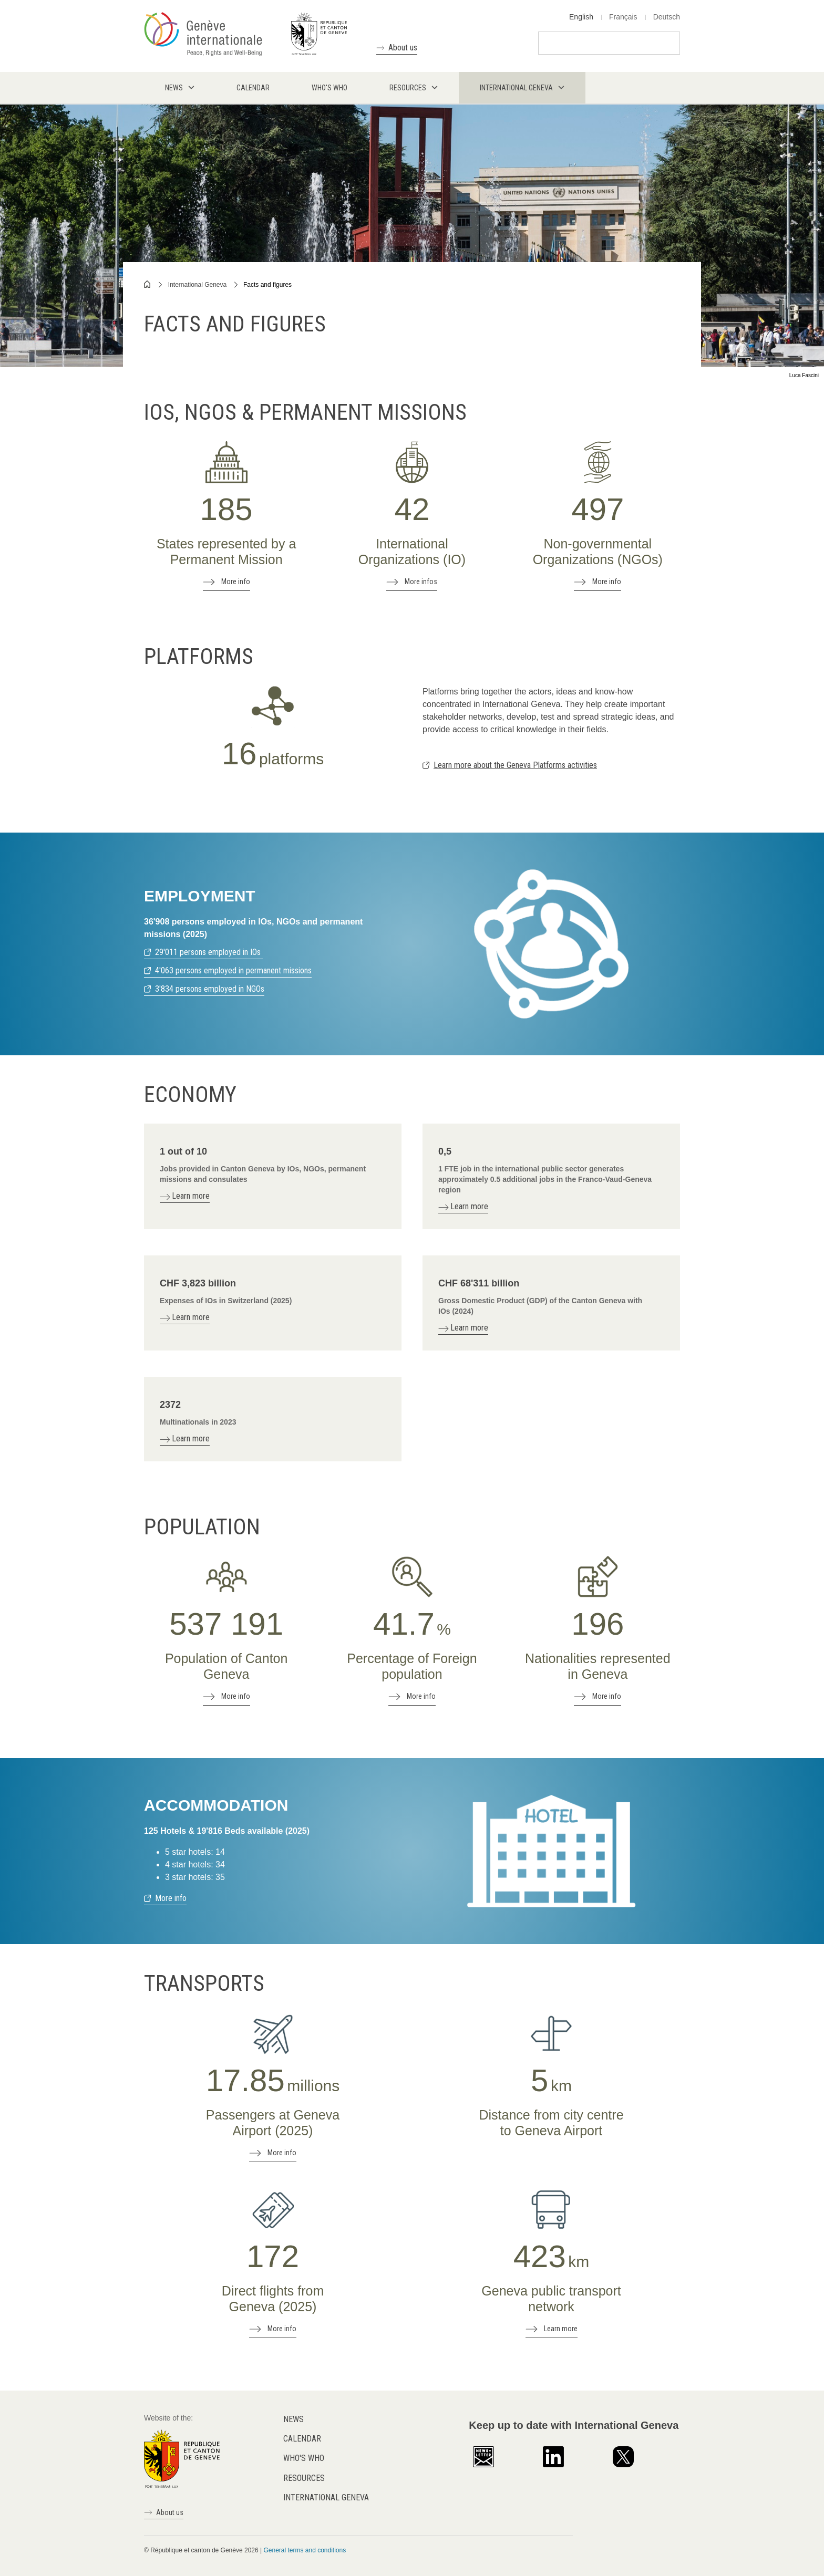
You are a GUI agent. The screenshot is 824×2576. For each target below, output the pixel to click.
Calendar (302, 2439)
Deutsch (666, 17)
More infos (421, 581)
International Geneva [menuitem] (516, 88)
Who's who (303, 2458)
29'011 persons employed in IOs (209, 952)
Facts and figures (267, 284)
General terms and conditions (304, 2550)
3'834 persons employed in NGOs (209, 989)
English (581, 17)
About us (402, 48)
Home (147, 284)
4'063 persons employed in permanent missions (233, 970)
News (293, 2419)
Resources (304, 2478)
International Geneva (197, 284)
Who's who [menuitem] (329, 88)
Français (623, 17)
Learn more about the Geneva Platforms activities (515, 765)
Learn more (561, 2328)
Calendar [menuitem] (253, 88)
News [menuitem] (174, 88)
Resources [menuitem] (407, 88)
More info (235, 581)
